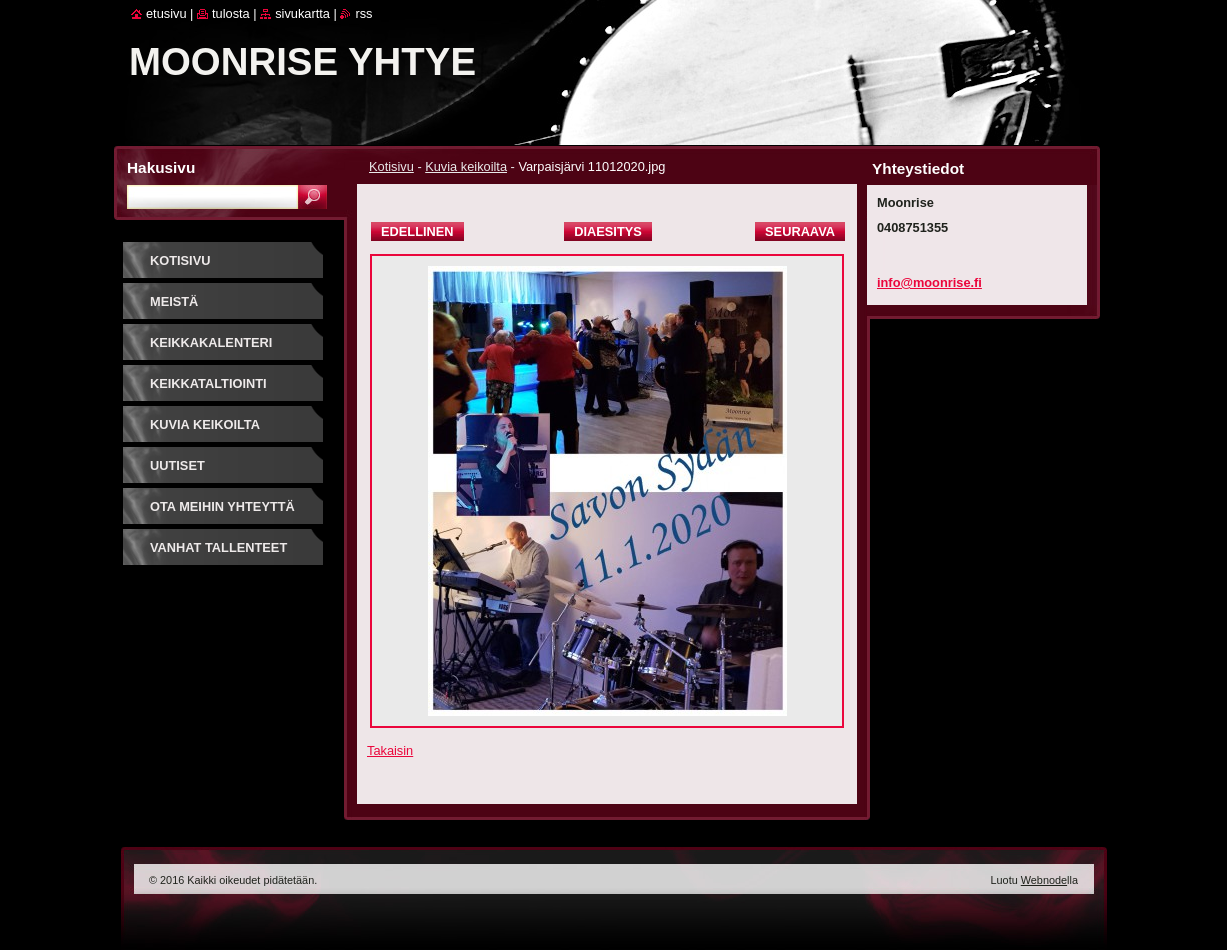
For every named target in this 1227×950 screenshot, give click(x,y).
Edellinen (417, 231)
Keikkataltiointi (208, 383)
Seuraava (800, 231)
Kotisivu (391, 166)
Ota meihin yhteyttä (222, 506)
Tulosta (231, 13)
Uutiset (177, 465)
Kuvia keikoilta (466, 166)
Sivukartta (302, 13)
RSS (363, 13)
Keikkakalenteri (211, 342)
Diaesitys (608, 231)
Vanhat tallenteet (218, 547)
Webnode (1044, 880)
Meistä (174, 301)
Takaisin (390, 750)
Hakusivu (161, 167)
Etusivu (166, 13)
